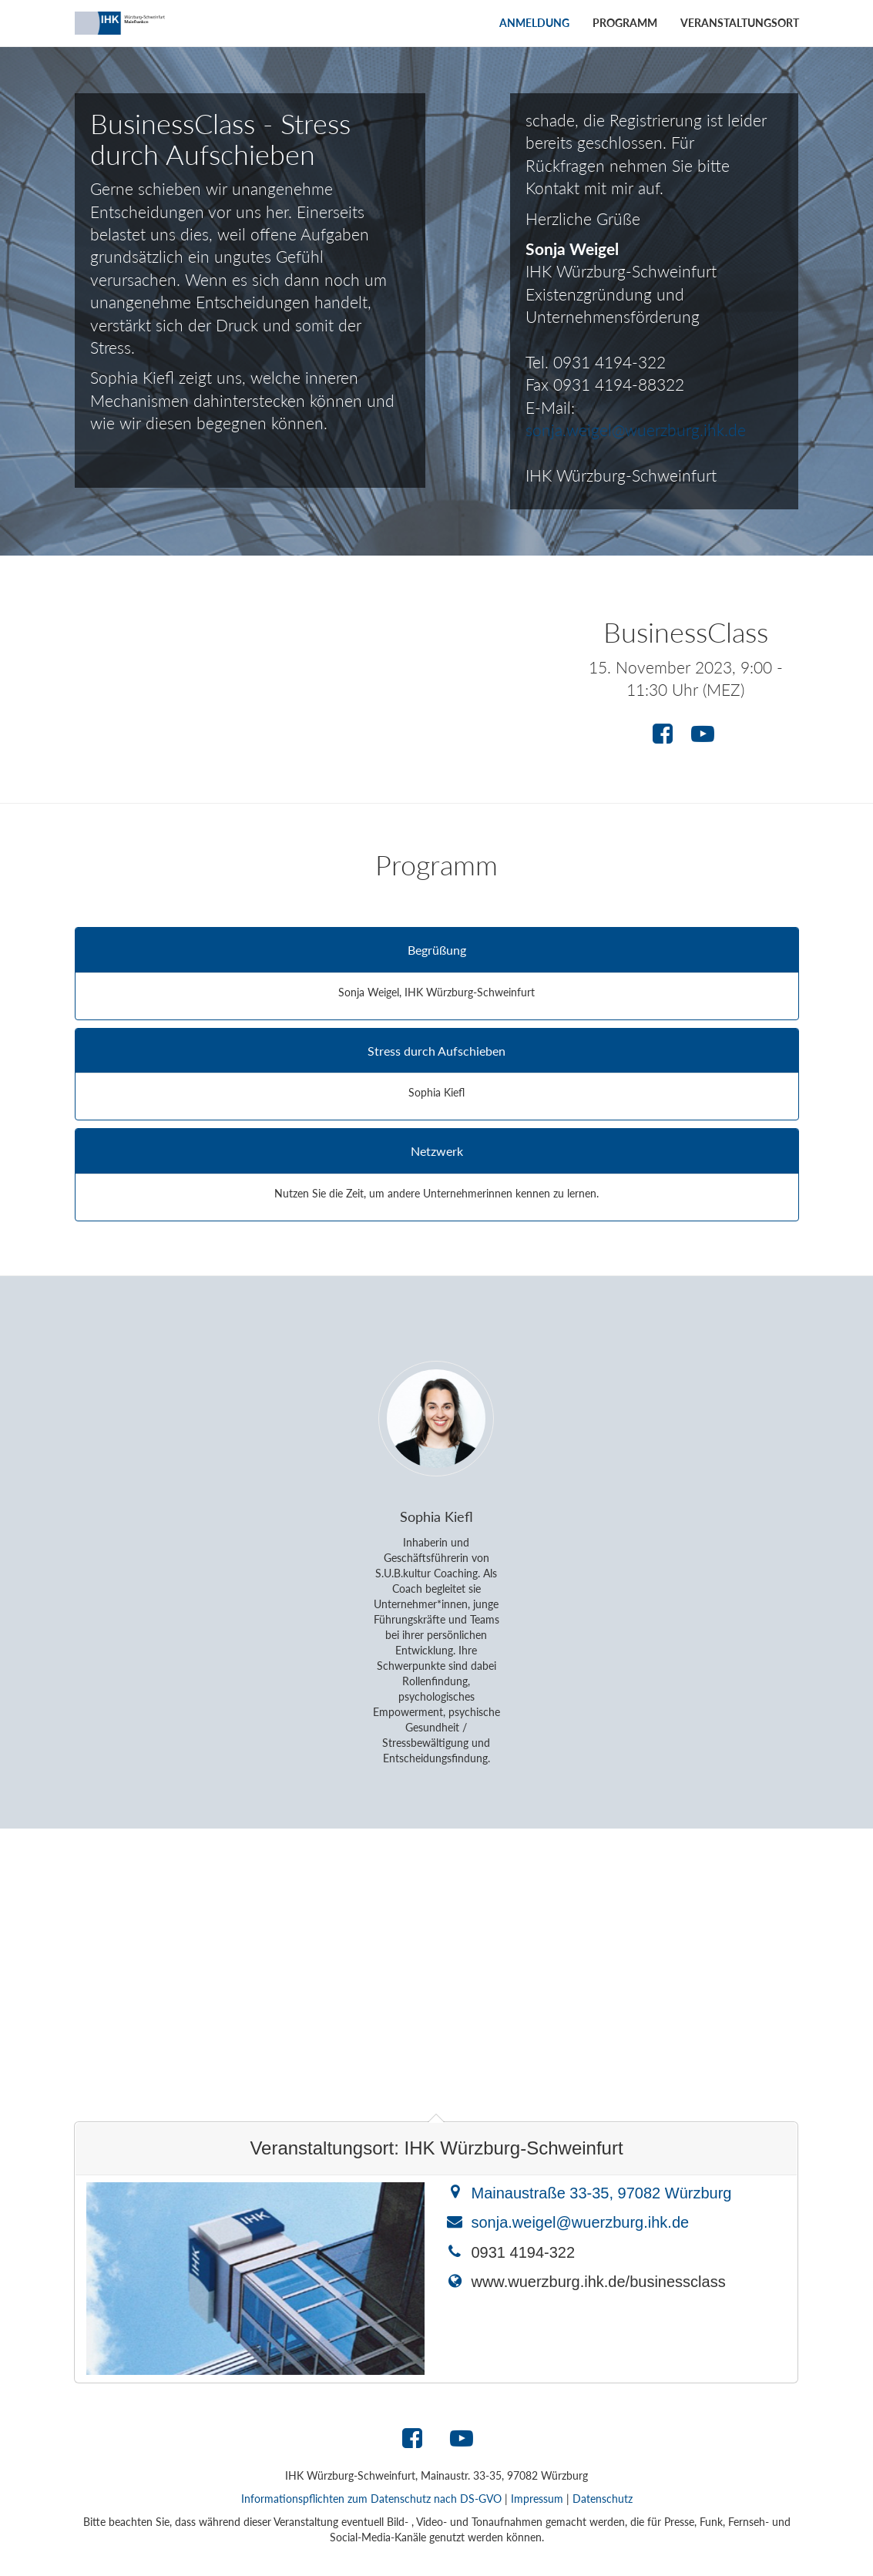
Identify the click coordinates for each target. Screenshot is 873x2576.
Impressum (537, 2498)
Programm (625, 22)
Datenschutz (602, 2498)
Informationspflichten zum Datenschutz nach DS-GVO (371, 2498)
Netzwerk (437, 1151)
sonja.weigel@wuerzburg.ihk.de (635, 429)
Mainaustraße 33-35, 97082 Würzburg (601, 2193)
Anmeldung (534, 22)
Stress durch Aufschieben (436, 1051)
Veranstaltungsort (739, 22)
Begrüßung (437, 950)
